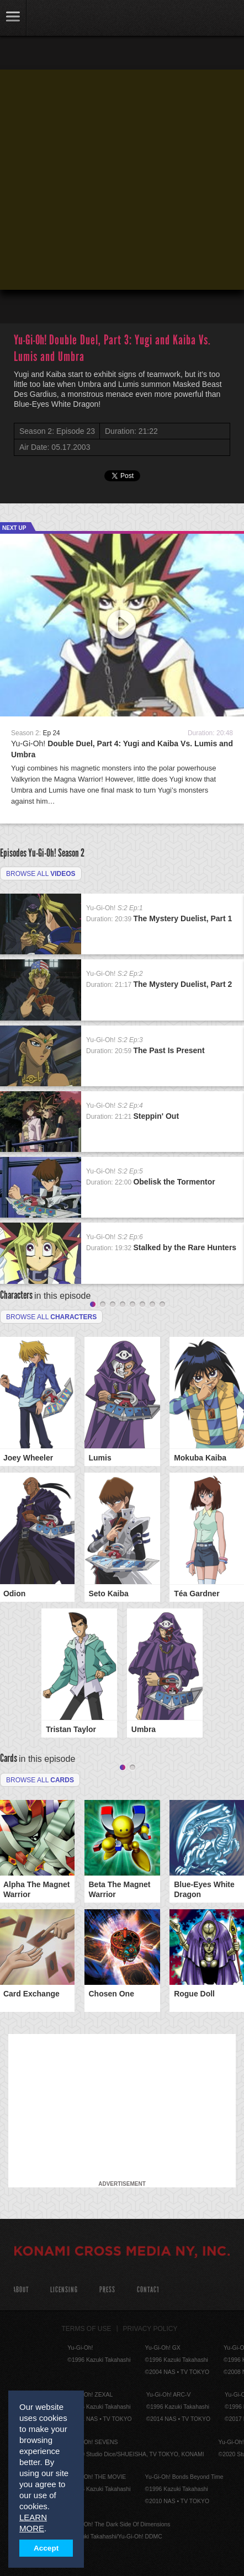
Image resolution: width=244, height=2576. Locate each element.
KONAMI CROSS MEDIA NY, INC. (122, 2253)
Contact (148, 2290)
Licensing (64, 2290)
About (21, 2290)
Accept (46, 2548)
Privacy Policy (150, 2329)
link (13, 18)
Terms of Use (87, 2329)
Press (107, 2290)
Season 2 (71, 852)
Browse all (41, 874)
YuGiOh (66, 18)
